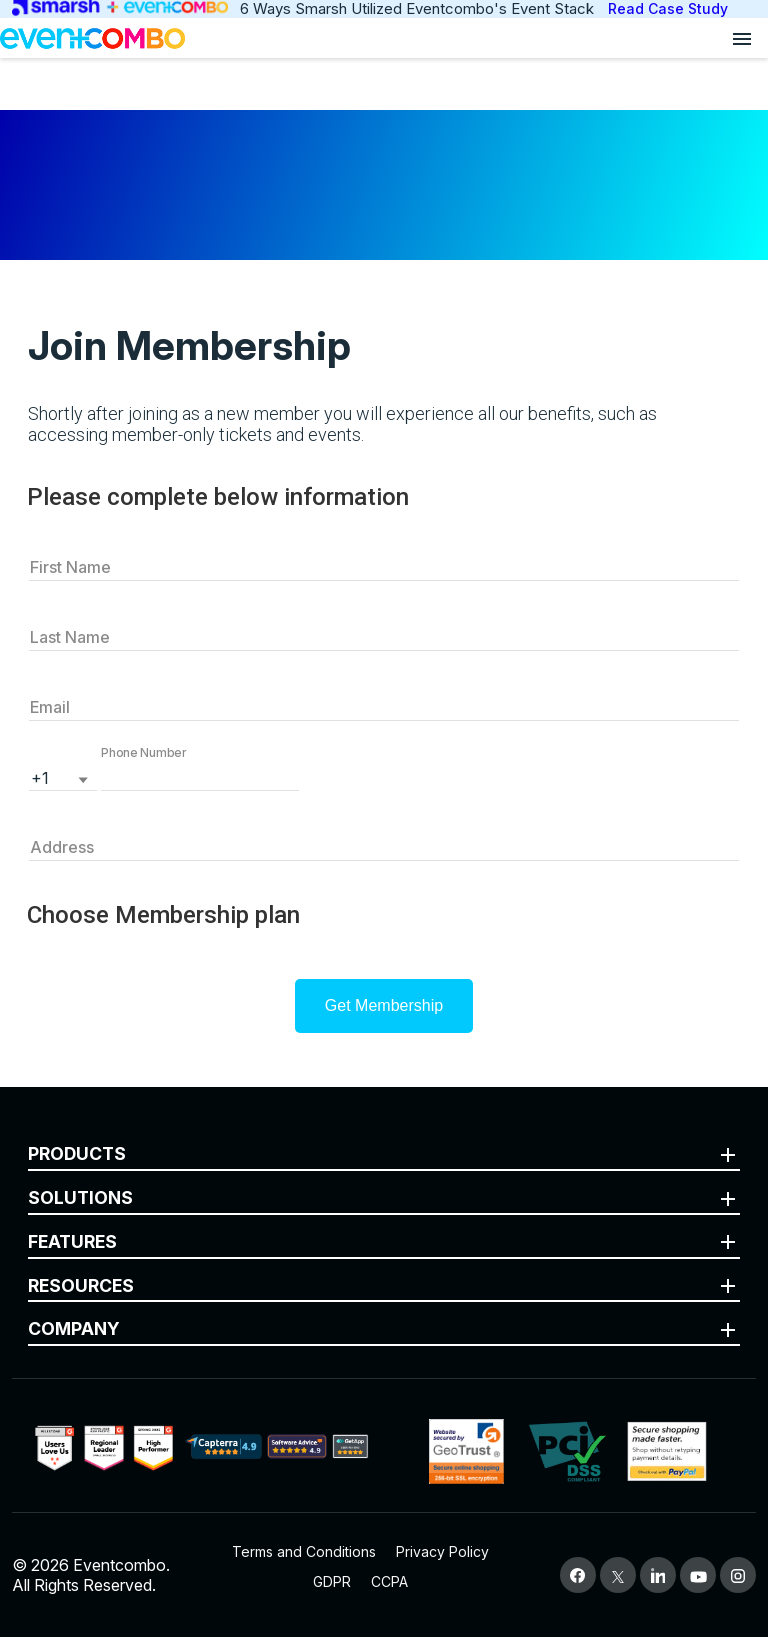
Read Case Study (668, 8)
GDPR (332, 1581)
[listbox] (63, 776)
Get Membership (384, 1005)
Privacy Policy (442, 1551)
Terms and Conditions (304, 1551)
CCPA (389, 1581)
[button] (200, 776)
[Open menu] (742, 38)
